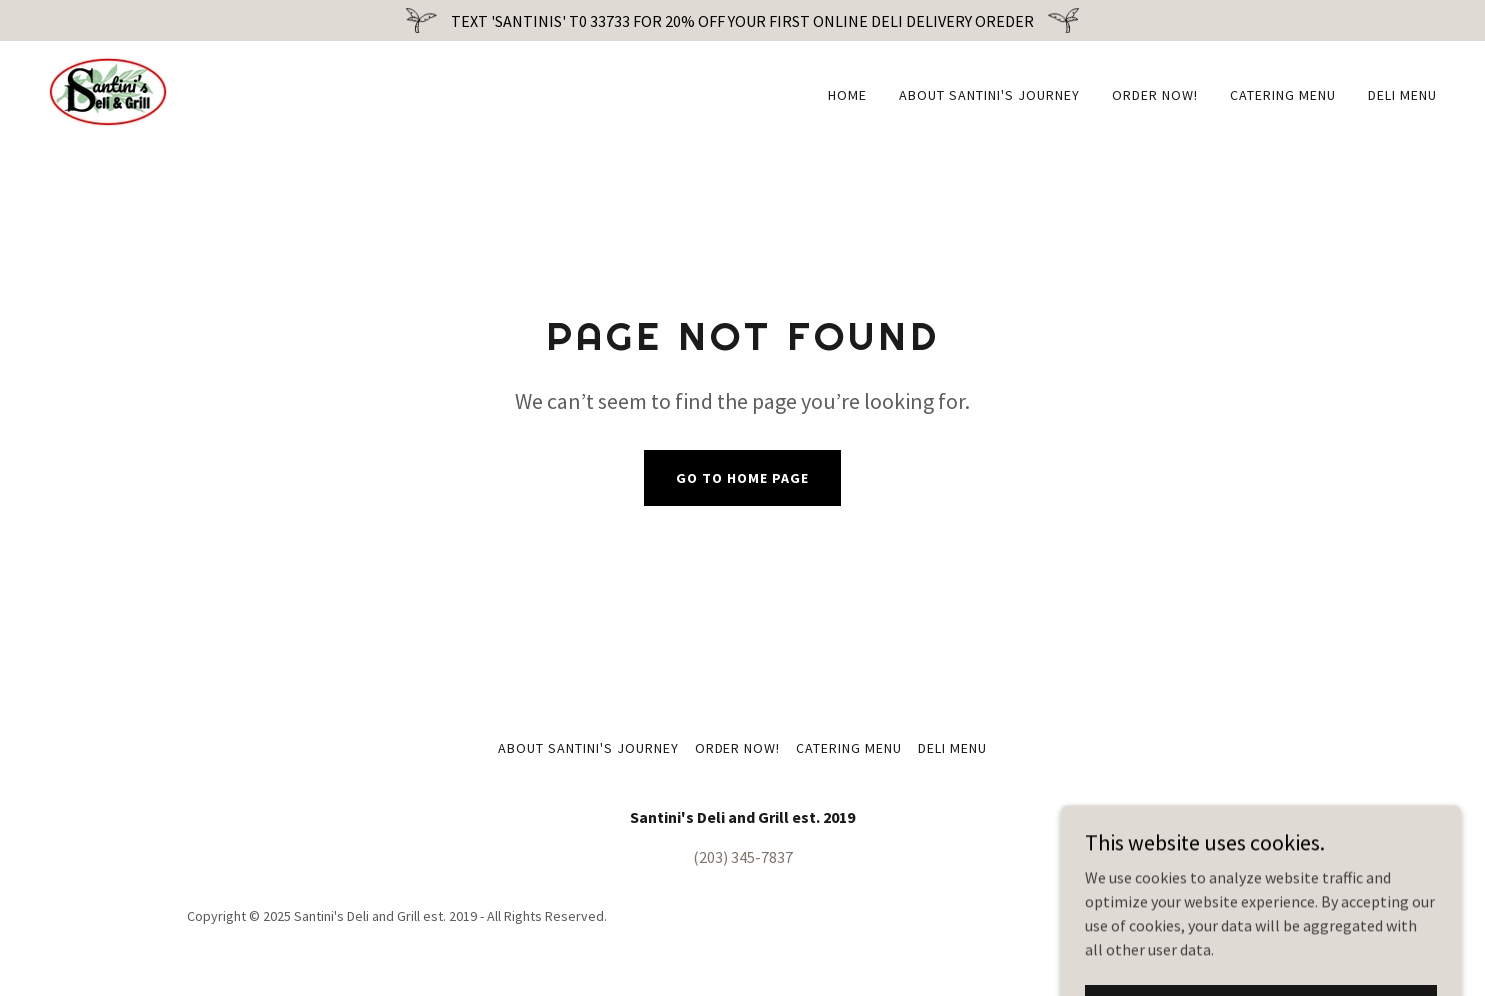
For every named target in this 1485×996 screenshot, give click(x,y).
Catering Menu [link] (1283, 95)
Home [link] (847, 95)
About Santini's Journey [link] (989, 95)
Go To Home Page (742, 478)
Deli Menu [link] (1402, 95)
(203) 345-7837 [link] (743, 857)
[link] (108, 90)
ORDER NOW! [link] (1155, 95)
